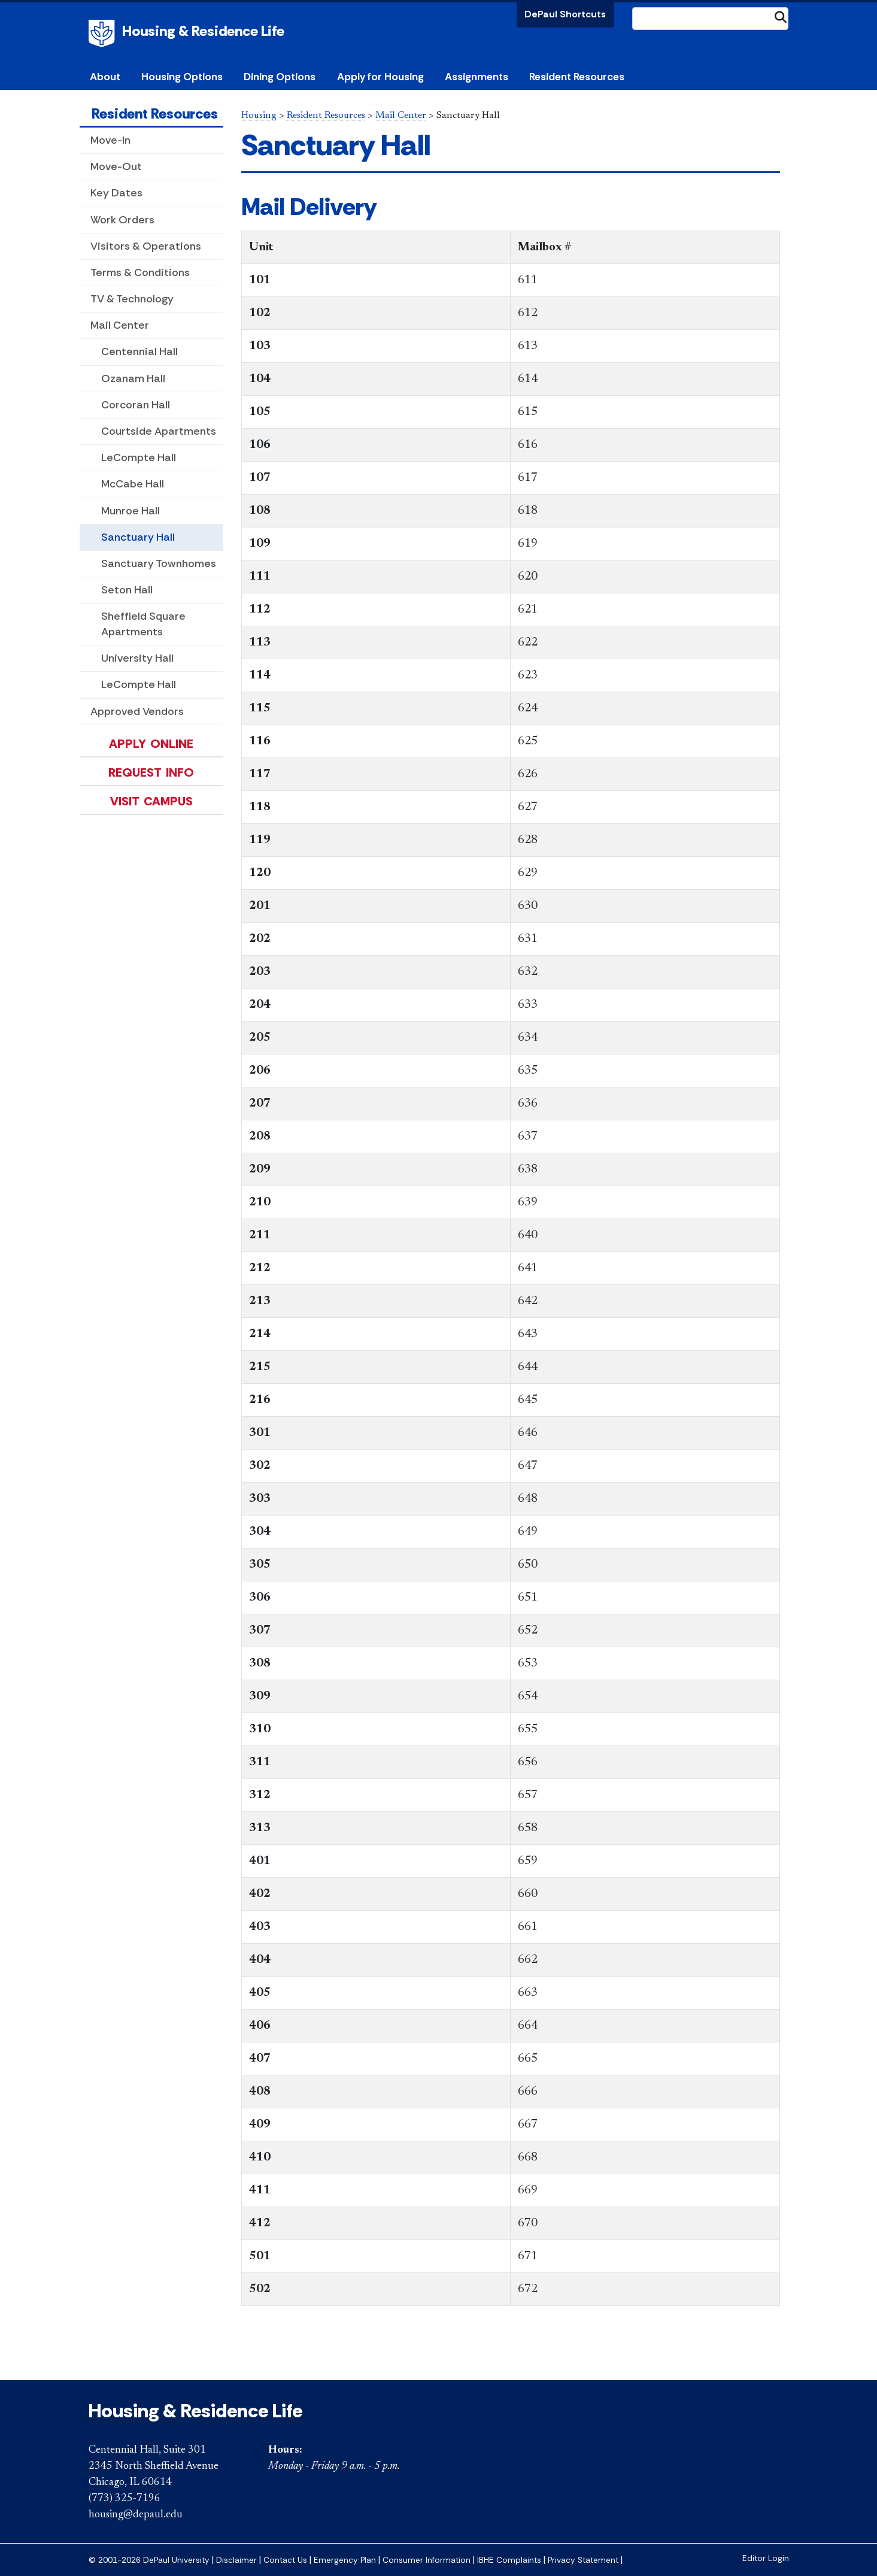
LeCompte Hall (138, 457)
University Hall (137, 658)
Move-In (110, 140)
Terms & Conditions (140, 272)
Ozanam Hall (133, 378)
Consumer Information (427, 2560)
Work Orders (122, 220)
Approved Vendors (137, 711)
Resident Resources (155, 113)
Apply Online (151, 743)
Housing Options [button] (182, 76)
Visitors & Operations (145, 246)
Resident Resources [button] (576, 76)
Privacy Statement (583, 2560)
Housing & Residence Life (203, 31)
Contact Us (285, 2560)
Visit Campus (151, 801)
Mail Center (119, 325)
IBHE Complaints (509, 2560)
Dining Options (279, 76)
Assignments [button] (476, 76)
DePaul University (104, 33)
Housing (259, 115)
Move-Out (116, 166)
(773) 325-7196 (124, 2498)
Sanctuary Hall (138, 537)
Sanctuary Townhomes (158, 563)
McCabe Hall (132, 484)
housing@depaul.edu (136, 2515)
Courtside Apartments (158, 431)
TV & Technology (132, 299)
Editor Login (765, 2558)
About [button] (105, 76)
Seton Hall (127, 590)
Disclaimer (236, 2560)
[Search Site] (710, 18)
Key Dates (116, 193)
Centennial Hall (139, 351)
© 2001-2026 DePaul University (149, 2560)
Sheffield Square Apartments (143, 623)
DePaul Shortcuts (565, 14)
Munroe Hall (130, 511)
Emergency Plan (345, 2560)
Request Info (151, 772)
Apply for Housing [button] (380, 76)
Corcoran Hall (135, 405)
